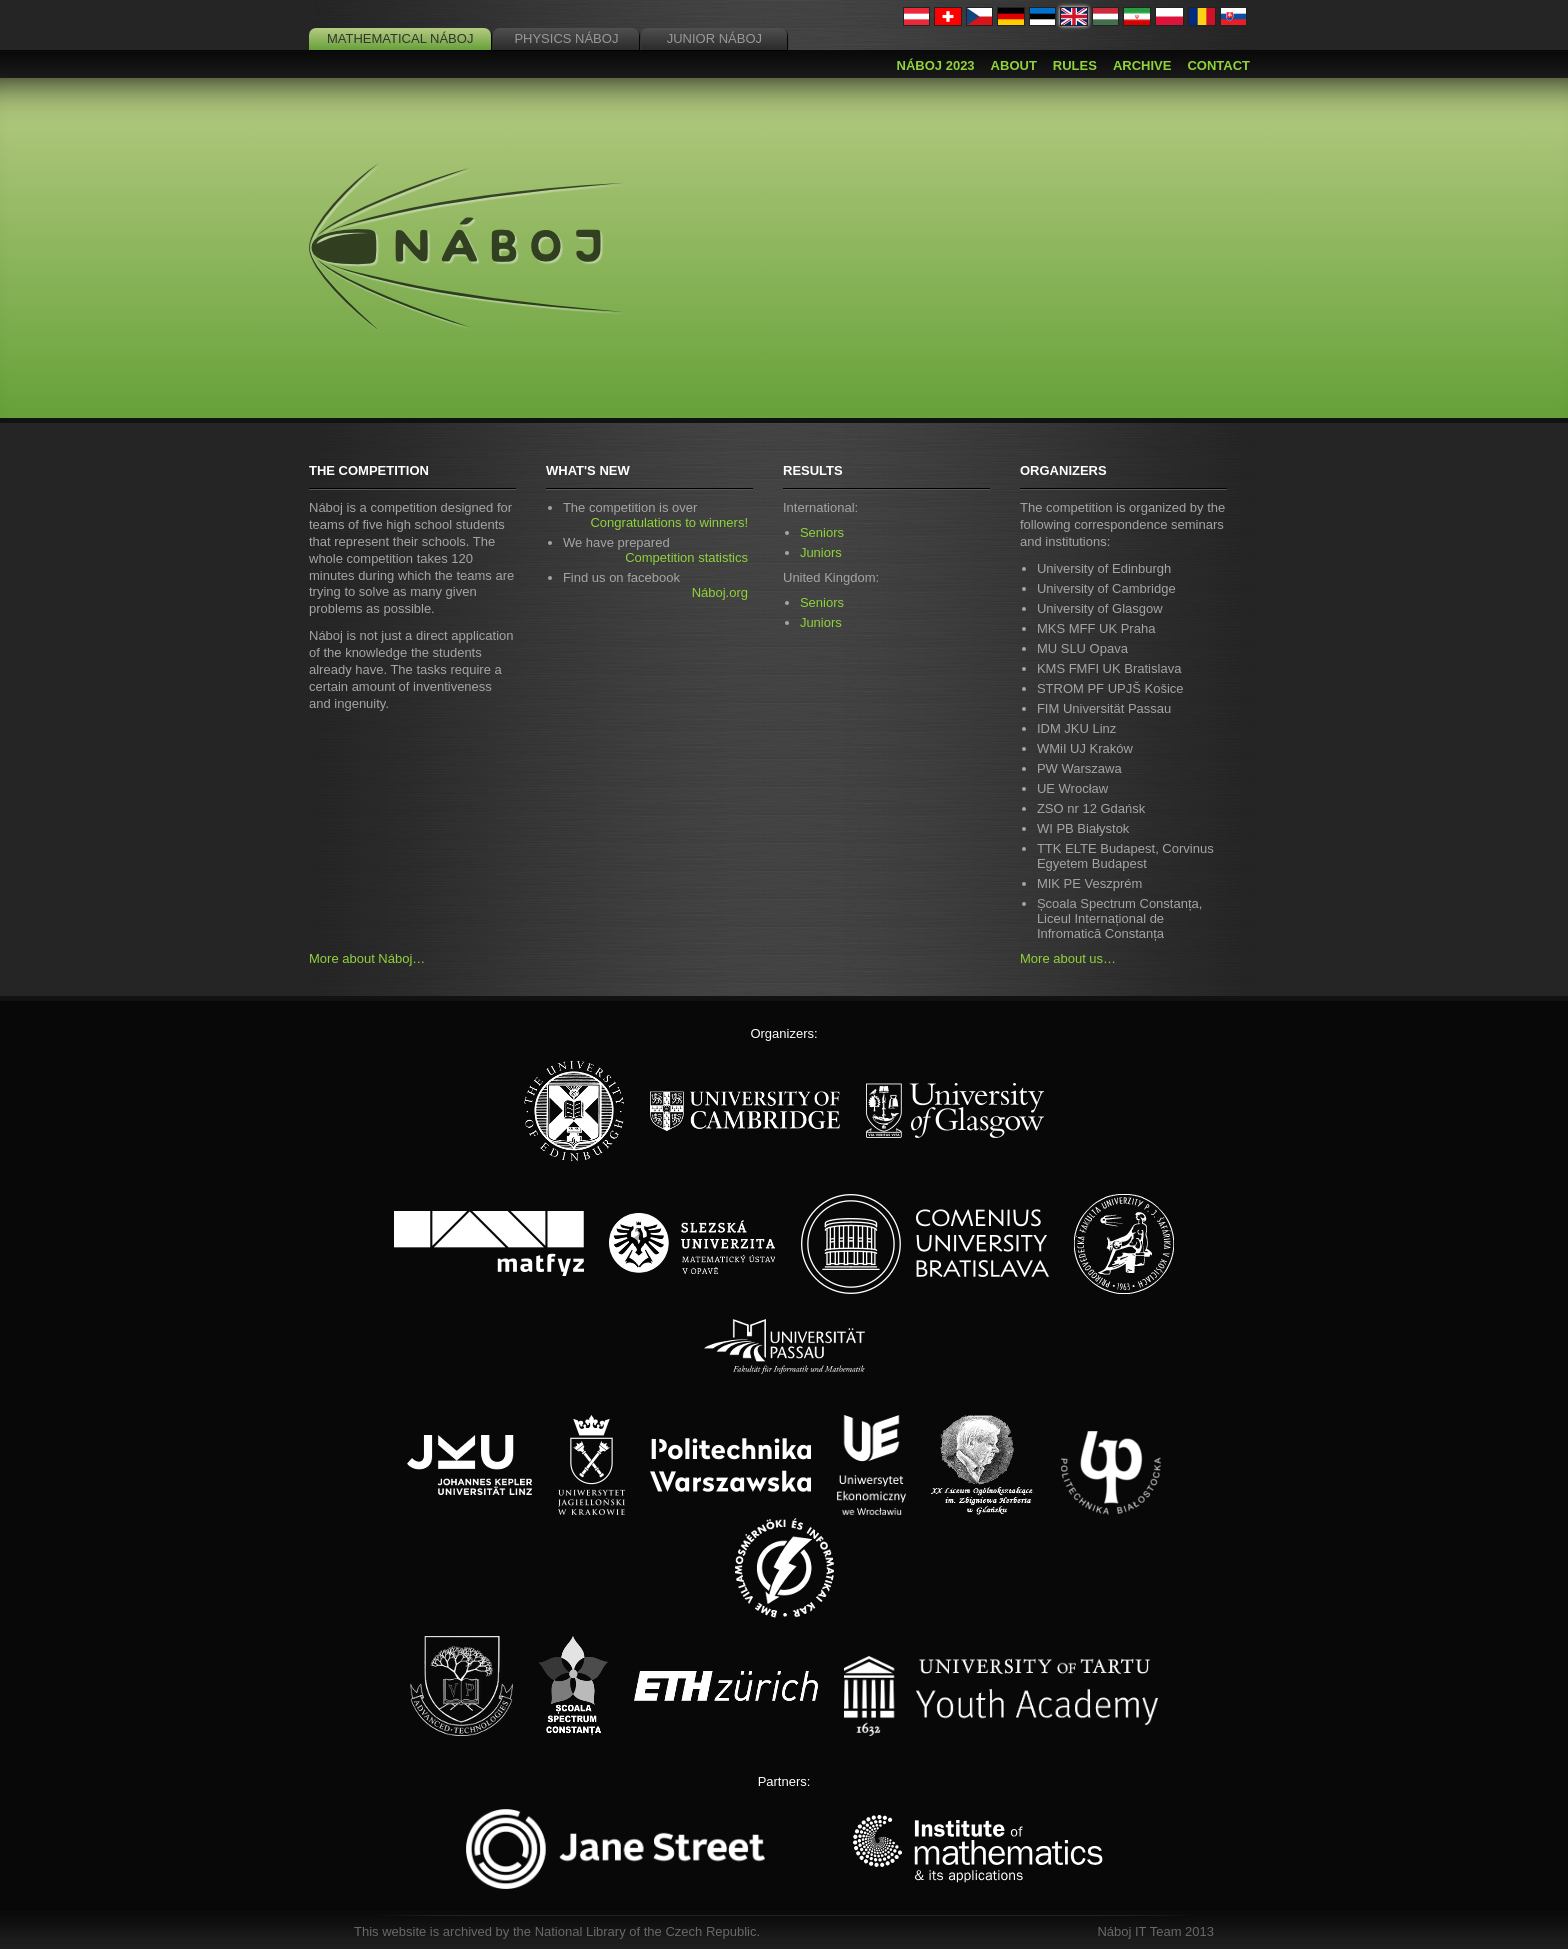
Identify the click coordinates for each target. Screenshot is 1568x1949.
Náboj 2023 (936, 65)
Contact (1218, 65)
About (1014, 65)
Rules (1075, 65)
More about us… (1068, 958)
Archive (1142, 65)
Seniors (822, 532)
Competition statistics (686, 557)
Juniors (821, 552)
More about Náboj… (367, 958)
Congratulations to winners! (669, 522)
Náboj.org (720, 592)
